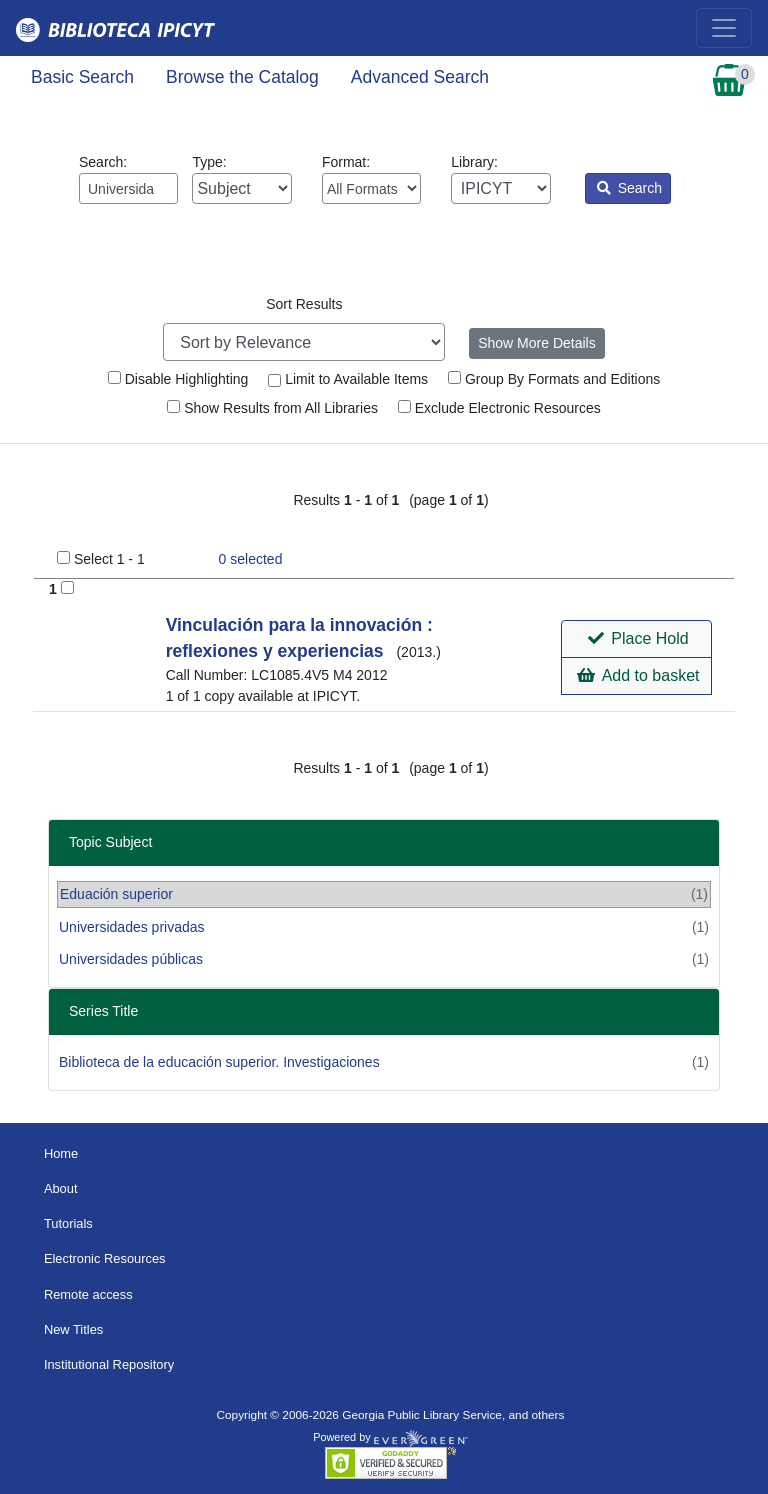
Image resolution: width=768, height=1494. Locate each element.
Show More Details (537, 343)
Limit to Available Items (348, 379)
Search (629, 188)
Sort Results (304, 304)
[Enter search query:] (128, 188)
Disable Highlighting (178, 379)
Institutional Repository (109, 1364)
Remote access (88, 1294)
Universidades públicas (131, 959)
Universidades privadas (132, 927)
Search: (128, 179)
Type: (241, 179)
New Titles (73, 1329)
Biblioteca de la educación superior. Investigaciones (219, 1062)
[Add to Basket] (67, 587)
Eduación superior (116, 894)
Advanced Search (420, 77)
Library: (500, 179)
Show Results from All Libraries (272, 408)
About (61, 1188)
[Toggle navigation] (724, 28)
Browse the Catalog (242, 77)
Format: (371, 179)
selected (251, 559)
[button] (636, 639)
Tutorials (68, 1223)
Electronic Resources (105, 1258)
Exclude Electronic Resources (499, 408)
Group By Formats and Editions (554, 379)
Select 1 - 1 (109, 559)
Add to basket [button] (638, 675)
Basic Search (82, 77)
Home (61, 1153)
